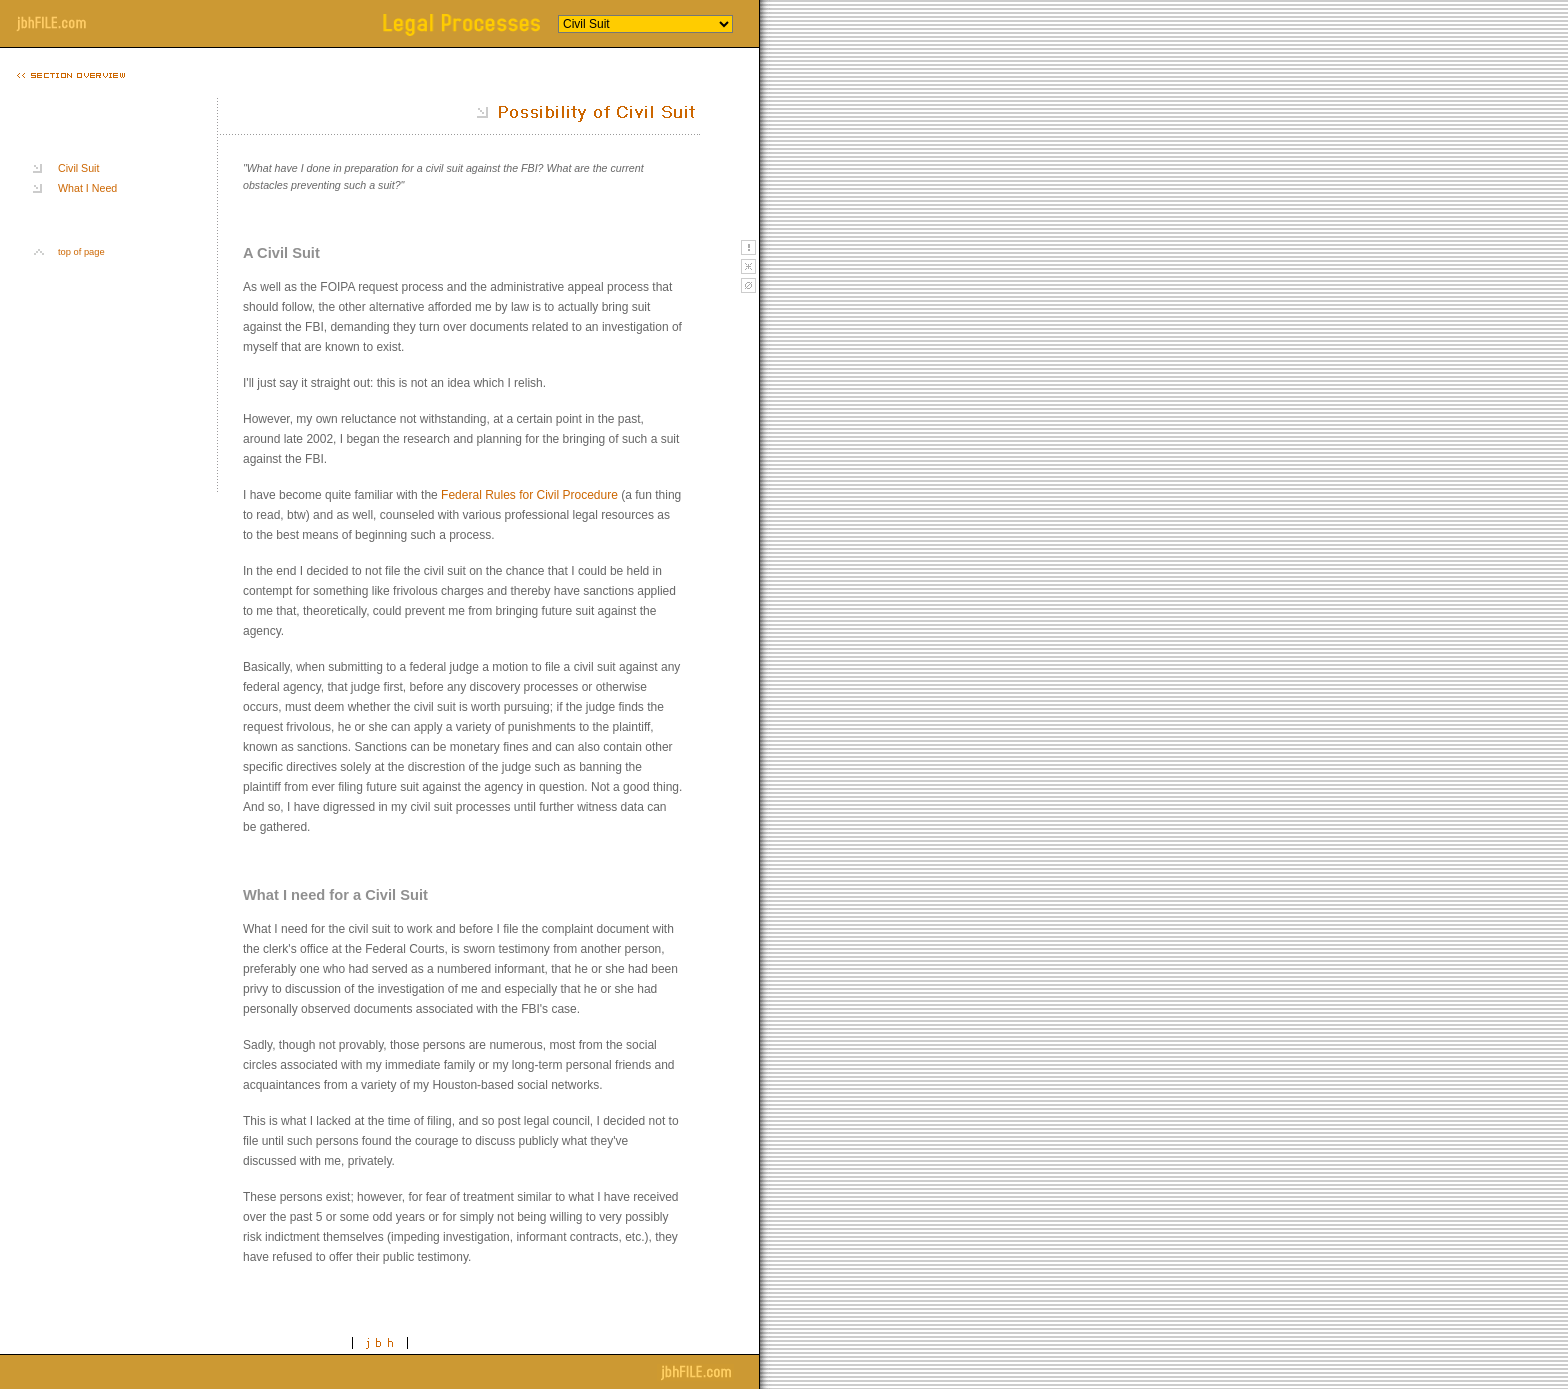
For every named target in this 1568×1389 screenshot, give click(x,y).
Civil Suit (78, 168)
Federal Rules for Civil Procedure (529, 495)
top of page (81, 252)
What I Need (87, 188)
